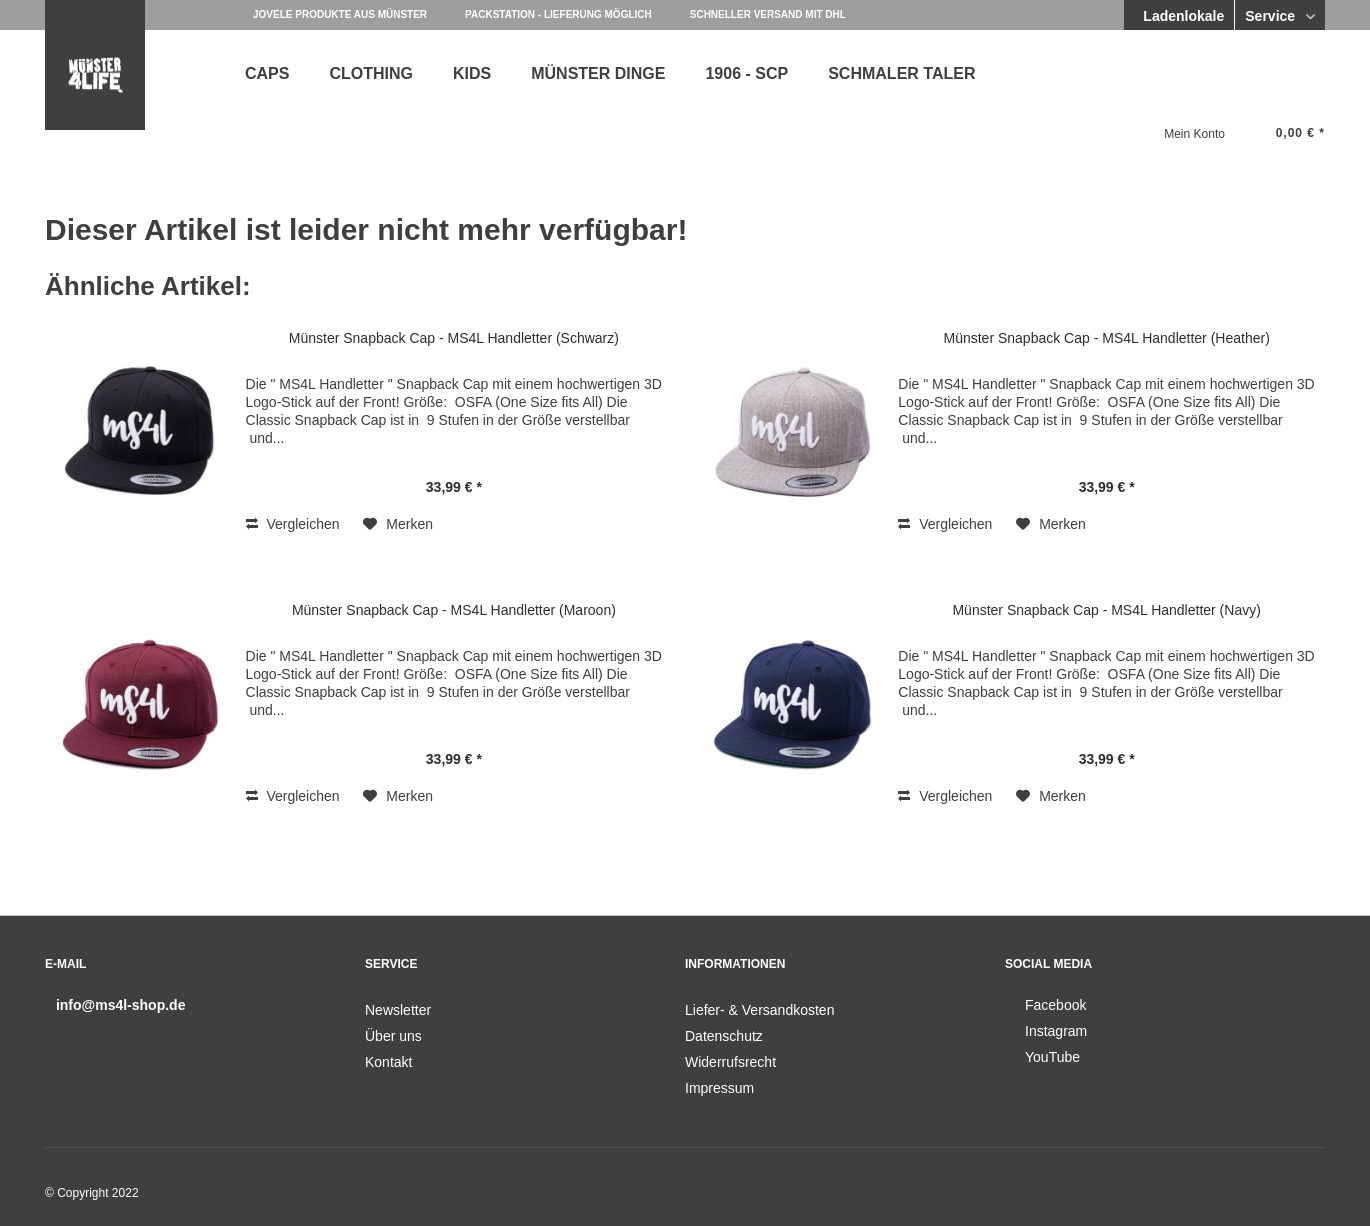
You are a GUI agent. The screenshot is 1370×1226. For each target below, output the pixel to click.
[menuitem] (267, 71)
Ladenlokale (1181, 16)
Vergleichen (293, 524)
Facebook (1055, 1005)
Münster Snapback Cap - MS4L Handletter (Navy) (1106, 610)
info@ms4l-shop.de (121, 1005)
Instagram (1056, 1031)
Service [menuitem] (1272, 16)
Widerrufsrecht (730, 1062)
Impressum (719, 1088)
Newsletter (398, 1010)
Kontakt (388, 1062)
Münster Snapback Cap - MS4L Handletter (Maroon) (454, 610)
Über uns (393, 1036)
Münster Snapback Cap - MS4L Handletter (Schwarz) (454, 338)
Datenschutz (724, 1036)
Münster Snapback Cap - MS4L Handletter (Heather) (1107, 338)
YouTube (1052, 1057)
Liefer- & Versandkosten (759, 1010)
